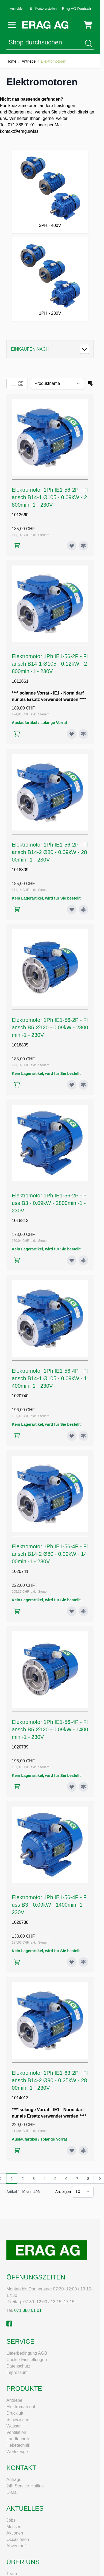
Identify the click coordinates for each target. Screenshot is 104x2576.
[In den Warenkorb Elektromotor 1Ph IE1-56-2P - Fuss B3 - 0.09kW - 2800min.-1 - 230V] (17, 1260)
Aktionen (14, 2533)
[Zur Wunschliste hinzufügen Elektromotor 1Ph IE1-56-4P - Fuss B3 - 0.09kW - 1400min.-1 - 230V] (71, 1962)
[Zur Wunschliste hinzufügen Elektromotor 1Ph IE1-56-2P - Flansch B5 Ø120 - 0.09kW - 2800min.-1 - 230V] (71, 1085)
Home (11, 61)
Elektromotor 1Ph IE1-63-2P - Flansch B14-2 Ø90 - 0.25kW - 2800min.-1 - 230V (50, 2080)
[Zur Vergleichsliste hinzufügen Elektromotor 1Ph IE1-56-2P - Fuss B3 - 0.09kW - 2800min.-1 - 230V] (83, 1260)
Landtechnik (17, 2439)
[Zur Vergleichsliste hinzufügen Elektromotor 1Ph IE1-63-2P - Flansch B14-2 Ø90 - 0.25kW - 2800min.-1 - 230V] (83, 2150)
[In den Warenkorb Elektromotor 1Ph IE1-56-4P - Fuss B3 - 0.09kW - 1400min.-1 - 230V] (17, 1962)
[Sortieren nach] (57, 383)
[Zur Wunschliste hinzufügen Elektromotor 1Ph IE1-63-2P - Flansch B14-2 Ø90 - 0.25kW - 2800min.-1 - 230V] (71, 2150)
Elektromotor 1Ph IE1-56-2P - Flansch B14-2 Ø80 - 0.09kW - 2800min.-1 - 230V (50, 852)
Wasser (13, 2426)
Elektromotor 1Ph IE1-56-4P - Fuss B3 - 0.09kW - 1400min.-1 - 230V (49, 1904)
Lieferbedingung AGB (26, 2353)
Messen (13, 2526)
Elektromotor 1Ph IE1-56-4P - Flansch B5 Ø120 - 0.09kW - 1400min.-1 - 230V (50, 1729)
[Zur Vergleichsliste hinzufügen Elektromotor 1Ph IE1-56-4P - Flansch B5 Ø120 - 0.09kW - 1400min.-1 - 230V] (83, 1787)
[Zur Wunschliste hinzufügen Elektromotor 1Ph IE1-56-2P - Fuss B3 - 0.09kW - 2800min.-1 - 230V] (71, 1260)
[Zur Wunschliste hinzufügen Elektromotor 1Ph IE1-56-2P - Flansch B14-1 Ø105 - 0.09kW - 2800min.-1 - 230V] (71, 546)
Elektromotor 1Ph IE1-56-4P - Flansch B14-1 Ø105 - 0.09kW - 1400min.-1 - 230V (50, 1378)
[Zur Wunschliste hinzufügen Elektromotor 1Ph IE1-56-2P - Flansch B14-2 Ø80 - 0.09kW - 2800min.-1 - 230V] (71, 909)
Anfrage (13, 2479)
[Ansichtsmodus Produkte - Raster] (21, 383)
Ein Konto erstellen (43, 8)
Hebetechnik (18, 2445)
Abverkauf (16, 2546)
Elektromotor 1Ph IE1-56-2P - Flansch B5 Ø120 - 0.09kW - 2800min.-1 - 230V (50, 1027)
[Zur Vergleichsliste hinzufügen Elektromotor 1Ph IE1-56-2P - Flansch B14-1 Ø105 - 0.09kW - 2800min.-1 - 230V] (83, 546)
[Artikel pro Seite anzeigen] (83, 2192)
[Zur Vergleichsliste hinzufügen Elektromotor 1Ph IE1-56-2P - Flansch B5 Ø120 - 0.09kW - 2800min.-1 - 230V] (83, 1085)
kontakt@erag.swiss (19, 131)
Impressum (17, 2372)
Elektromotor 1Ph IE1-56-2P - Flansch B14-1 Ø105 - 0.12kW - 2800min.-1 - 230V (50, 663)
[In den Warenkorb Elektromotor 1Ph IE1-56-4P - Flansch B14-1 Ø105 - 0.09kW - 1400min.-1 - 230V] (17, 1436)
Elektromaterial (20, 2406)
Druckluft (14, 2413)
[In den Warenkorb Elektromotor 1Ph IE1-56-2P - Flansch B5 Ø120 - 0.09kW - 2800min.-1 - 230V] (17, 1085)
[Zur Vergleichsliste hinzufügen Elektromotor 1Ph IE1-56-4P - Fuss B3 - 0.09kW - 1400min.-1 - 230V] (83, 1962)
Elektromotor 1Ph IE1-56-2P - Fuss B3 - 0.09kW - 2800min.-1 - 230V (49, 1203)
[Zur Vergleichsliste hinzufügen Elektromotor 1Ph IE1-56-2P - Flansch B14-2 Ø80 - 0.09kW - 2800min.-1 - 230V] (83, 909)
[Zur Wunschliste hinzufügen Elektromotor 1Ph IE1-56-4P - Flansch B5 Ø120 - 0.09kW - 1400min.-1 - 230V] (71, 1787)
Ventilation (16, 2432)
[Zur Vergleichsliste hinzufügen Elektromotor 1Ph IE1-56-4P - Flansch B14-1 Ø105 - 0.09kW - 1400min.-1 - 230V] (83, 1436)
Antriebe (29, 61)
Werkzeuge (17, 2451)
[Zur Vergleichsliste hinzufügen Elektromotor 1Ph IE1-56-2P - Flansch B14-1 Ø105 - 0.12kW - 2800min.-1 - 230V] (83, 734)
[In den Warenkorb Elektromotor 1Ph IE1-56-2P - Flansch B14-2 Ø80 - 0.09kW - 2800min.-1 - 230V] (17, 909)
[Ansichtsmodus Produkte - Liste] (13, 383)
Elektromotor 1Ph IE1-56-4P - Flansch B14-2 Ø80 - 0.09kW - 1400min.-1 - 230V (50, 1553)
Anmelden (17, 8)
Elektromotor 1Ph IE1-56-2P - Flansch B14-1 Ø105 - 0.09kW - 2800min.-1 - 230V (50, 497)
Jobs (11, 2520)
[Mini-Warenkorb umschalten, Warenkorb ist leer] (88, 25)
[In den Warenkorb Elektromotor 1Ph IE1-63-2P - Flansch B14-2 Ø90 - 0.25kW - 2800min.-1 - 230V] (17, 2150)
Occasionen (17, 2539)
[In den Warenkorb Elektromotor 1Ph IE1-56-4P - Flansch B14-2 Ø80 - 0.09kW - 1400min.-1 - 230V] (17, 1611)
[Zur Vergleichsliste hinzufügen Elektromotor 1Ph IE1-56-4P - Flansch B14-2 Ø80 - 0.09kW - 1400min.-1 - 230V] (83, 1611)
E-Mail (12, 2492)
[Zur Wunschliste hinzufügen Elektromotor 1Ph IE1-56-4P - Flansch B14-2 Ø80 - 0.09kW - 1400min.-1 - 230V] (71, 1611)
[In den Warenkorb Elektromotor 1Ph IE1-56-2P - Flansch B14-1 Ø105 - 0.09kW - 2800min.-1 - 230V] (17, 546)
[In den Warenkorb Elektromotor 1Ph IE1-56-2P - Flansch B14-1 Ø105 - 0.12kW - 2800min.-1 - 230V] (17, 734)
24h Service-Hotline (25, 2486)
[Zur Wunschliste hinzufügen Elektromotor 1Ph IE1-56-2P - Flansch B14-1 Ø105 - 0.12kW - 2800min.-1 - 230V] (71, 734)
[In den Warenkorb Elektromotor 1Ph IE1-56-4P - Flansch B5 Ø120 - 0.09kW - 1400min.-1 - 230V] (17, 1787)
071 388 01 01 (27, 2310)
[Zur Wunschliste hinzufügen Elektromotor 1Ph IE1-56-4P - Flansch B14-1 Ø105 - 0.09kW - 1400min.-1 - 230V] (71, 1436)
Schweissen (17, 2419)
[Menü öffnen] (11, 25)
